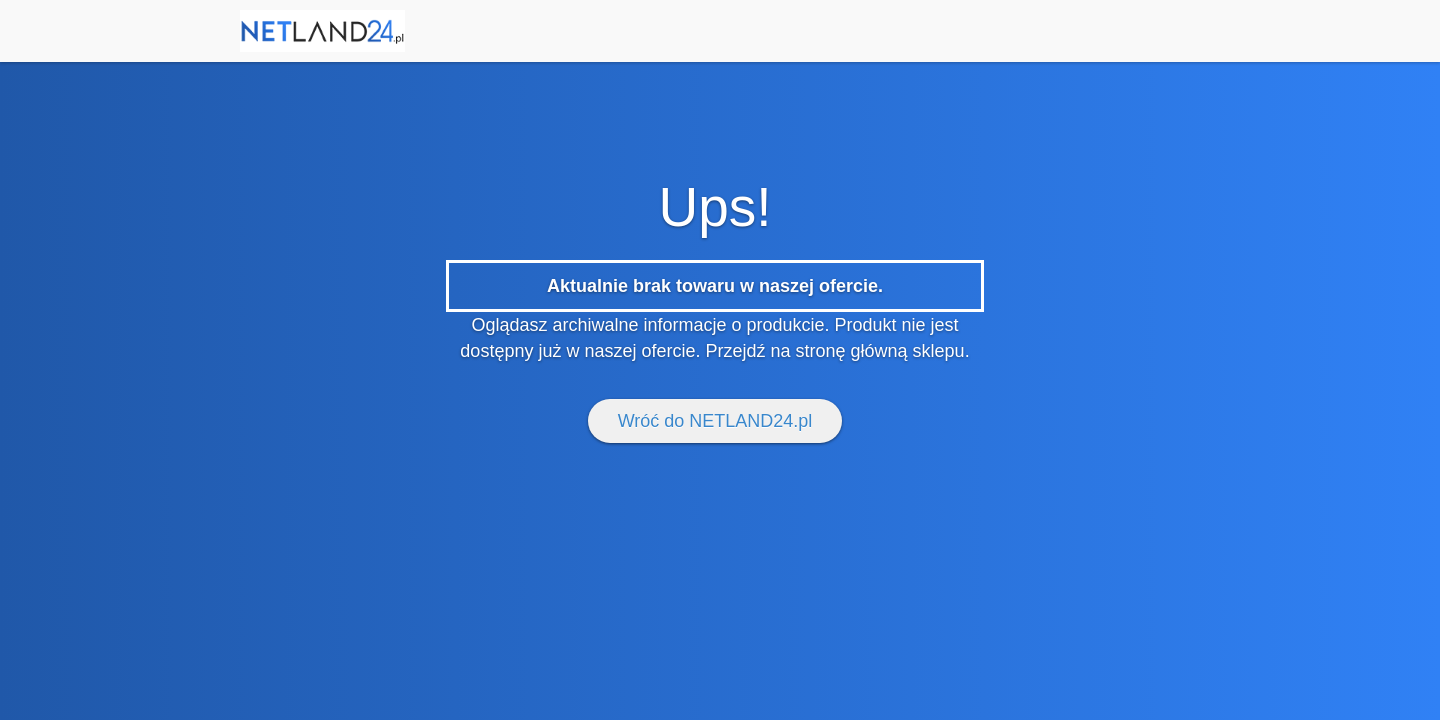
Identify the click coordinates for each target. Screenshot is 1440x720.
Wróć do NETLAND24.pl (715, 421)
